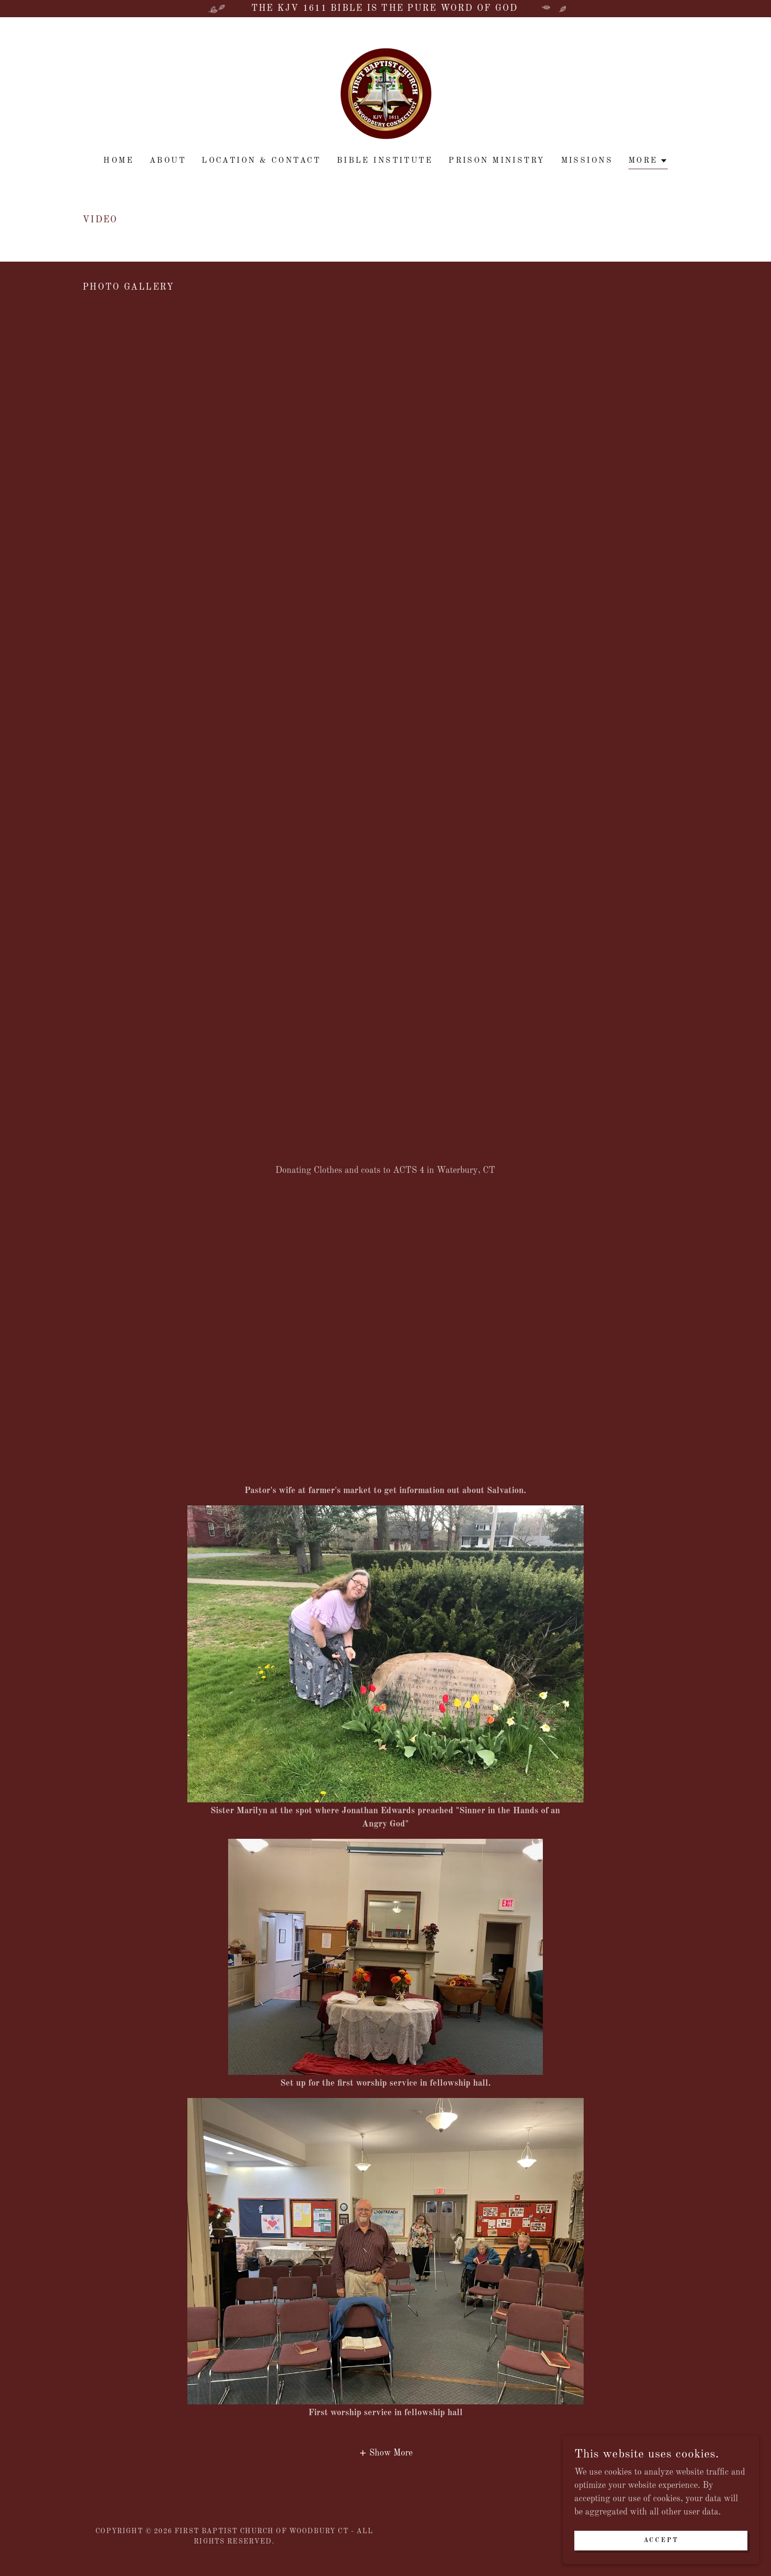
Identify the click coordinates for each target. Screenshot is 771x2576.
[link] (385, 93)
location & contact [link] (261, 161)
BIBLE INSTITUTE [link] (385, 161)
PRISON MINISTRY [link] (496, 161)
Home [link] (118, 161)
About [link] (167, 161)
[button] (648, 162)
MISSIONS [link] (587, 161)
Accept (661, 2540)
